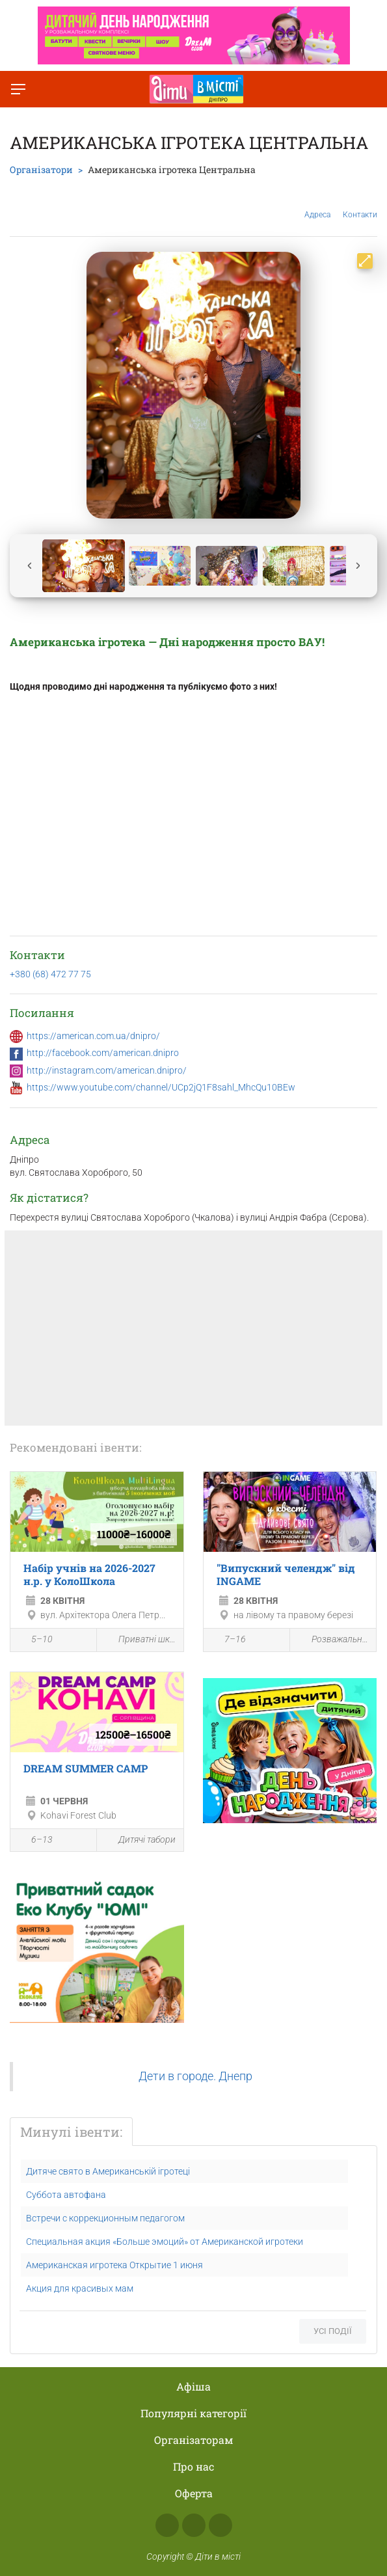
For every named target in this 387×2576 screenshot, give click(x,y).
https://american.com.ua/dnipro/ (93, 1036)
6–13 (35, 1841)
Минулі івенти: (71, 2131)
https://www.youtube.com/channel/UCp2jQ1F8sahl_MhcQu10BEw (161, 1087)
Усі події (333, 2331)
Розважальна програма (333, 1640)
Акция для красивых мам (79, 2288)
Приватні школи (139, 1640)
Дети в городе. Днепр (195, 2076)
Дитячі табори (139, 1840)
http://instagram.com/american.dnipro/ (107, 1070)
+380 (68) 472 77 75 (50, 974)
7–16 (228, 1641)
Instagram (194, 2525)
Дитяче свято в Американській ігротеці (108, 2171)
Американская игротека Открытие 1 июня (114, 2265)
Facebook (167, 2525)
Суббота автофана (66, 2195)
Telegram (220, 2525)
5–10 (35, 1641)
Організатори (41, 169)
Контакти (360, 205)
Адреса (317, 204)
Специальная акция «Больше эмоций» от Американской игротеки (164, 2241)
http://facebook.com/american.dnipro (103, 1053)
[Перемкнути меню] (18, 89)
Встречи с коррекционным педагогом (105, 2218)
